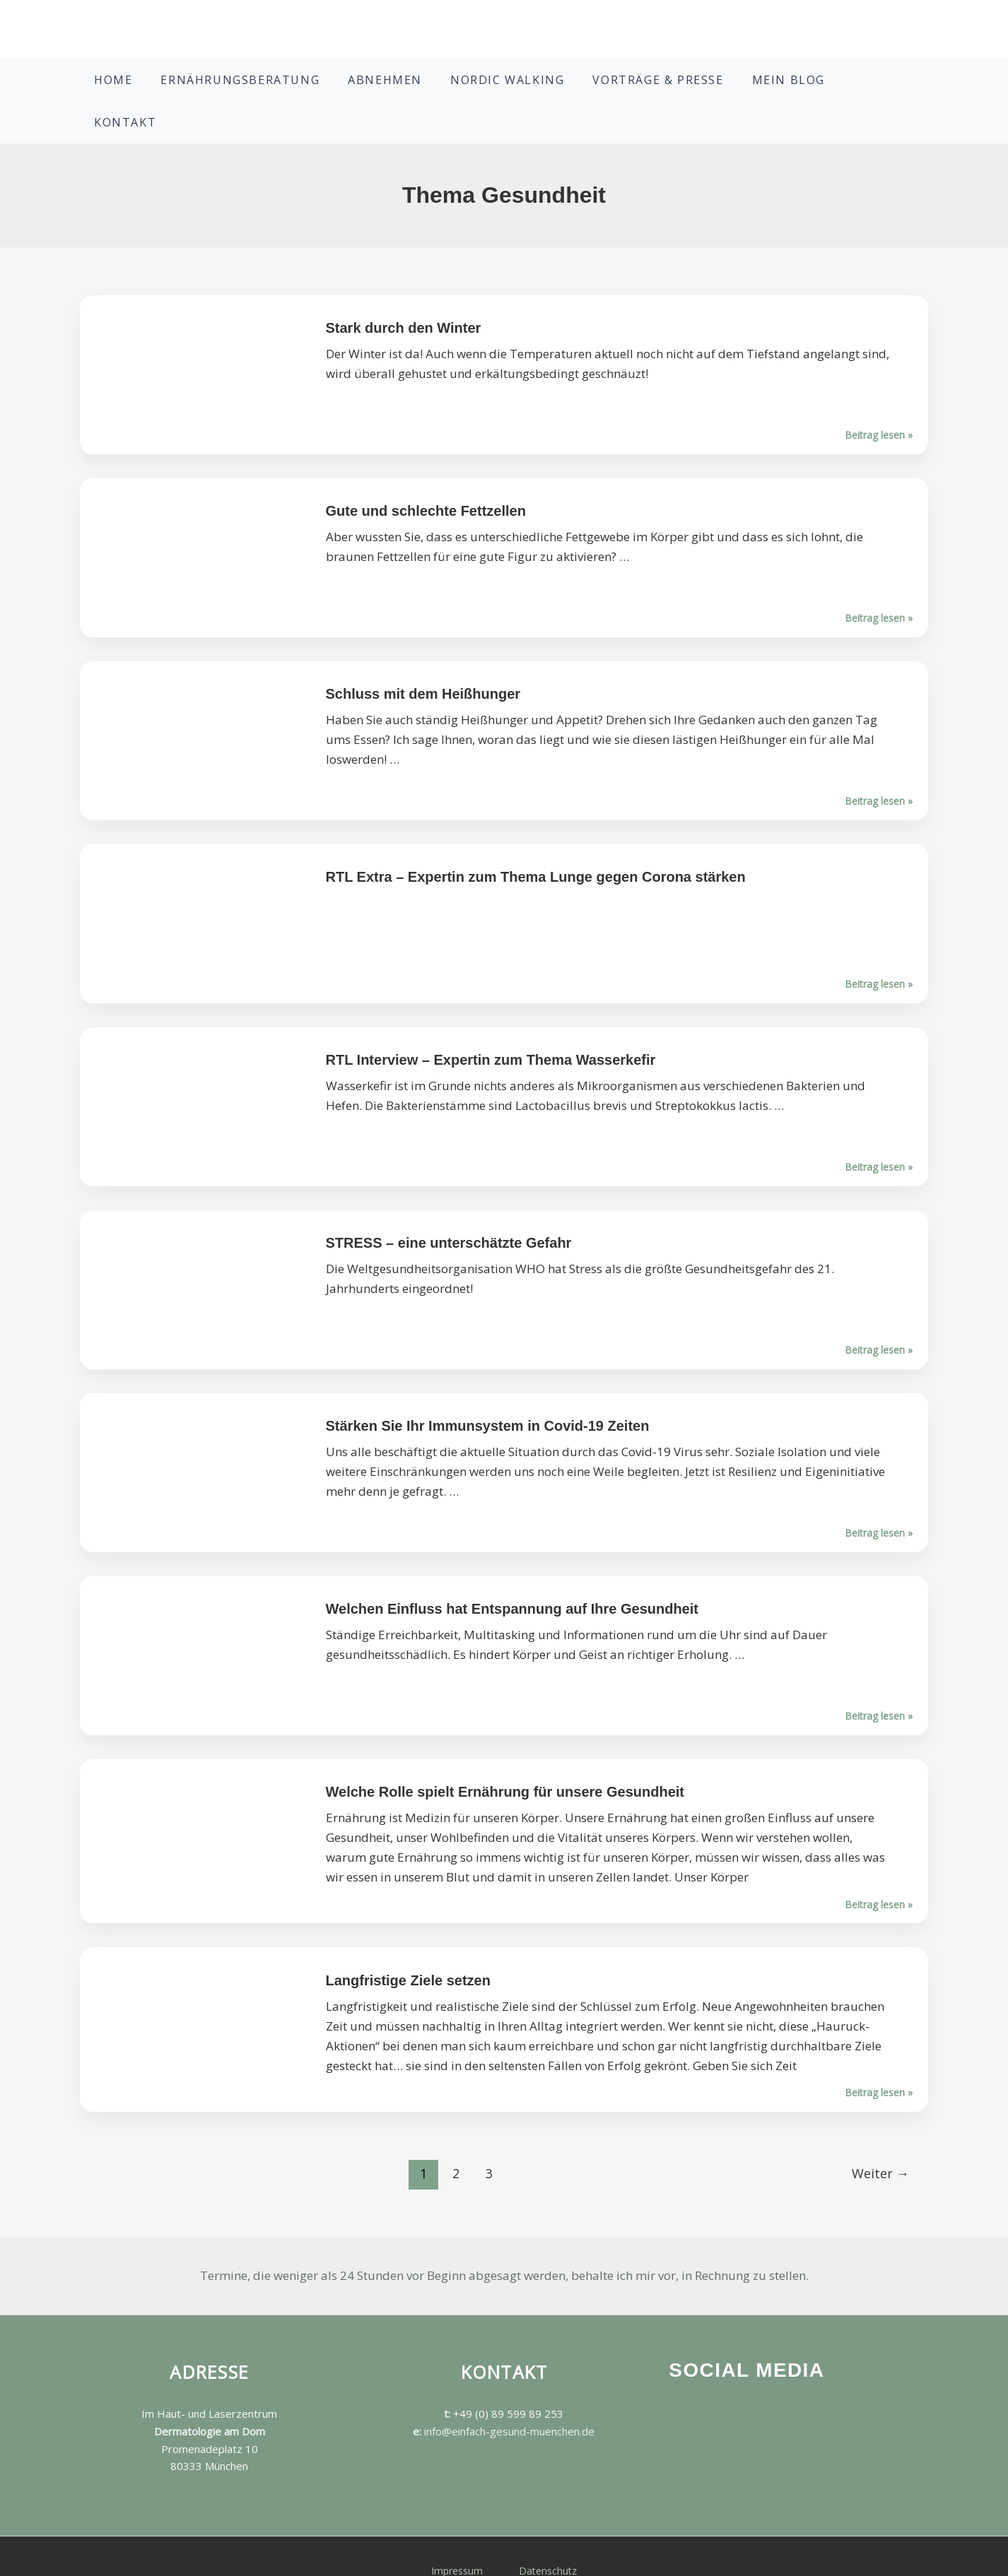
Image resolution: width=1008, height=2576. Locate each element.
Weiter (880, 2145)
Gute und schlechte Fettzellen (426, 482)
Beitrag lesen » (504, 895)
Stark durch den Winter (403, 299)
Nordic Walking (506, 87)
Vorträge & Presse (643, 87)
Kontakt (841, 87)
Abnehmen (398, 87)
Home (155, 87)
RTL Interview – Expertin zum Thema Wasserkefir (491, 1031)
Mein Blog (759, 87)
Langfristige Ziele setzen (408, 1952)
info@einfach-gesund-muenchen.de (509, 2403)
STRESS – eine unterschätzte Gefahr (449, 1214)
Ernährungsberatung (267, 87)
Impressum (460, 2542)
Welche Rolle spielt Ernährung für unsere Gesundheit (505, 1763)
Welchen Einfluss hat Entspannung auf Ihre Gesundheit (512, 1580)
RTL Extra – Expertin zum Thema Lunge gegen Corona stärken (536, 848)
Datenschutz (545, 2542)
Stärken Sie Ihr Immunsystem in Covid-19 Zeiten (488, 1397)
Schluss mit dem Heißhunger (423, 665)
